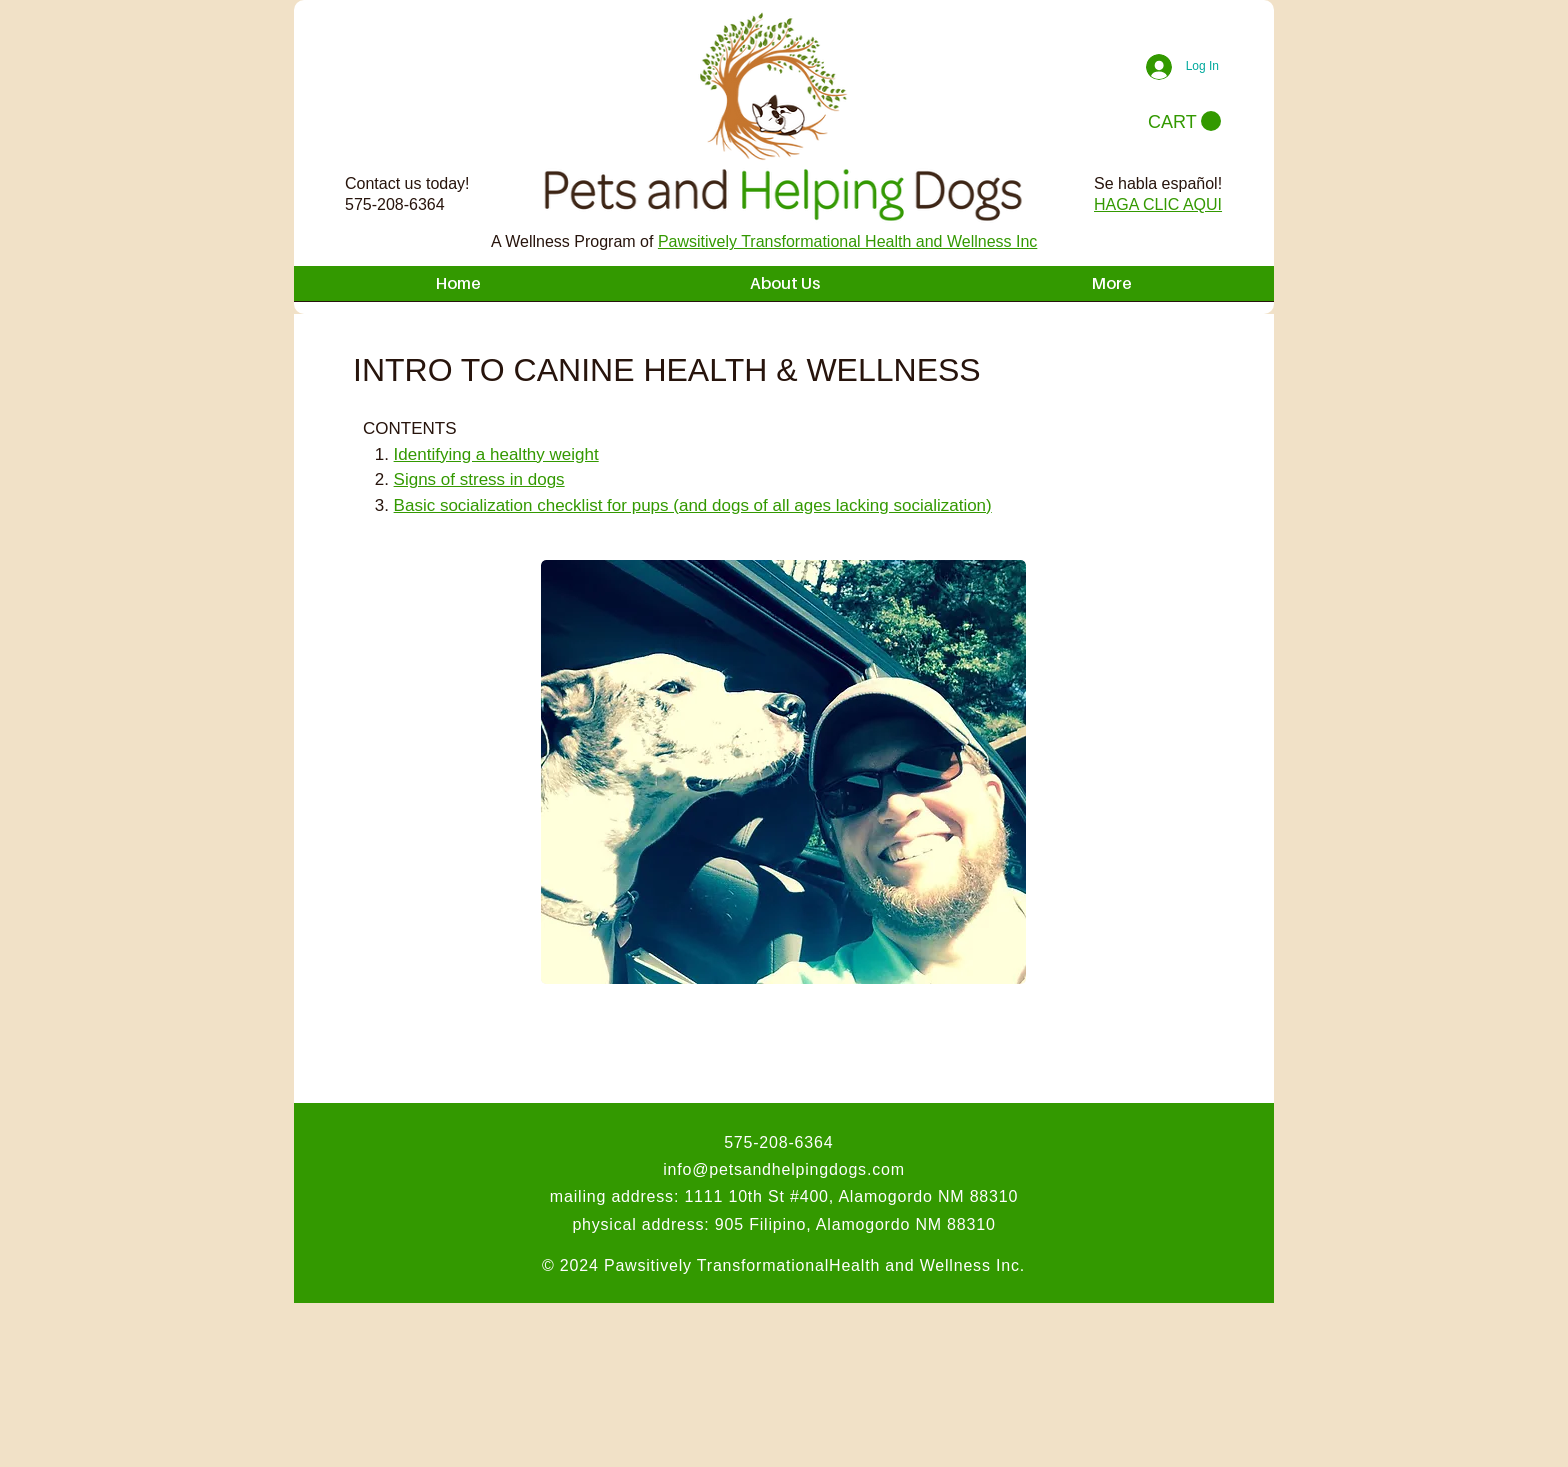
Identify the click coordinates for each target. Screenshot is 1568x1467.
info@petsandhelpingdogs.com (784, 1169)
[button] (1184, 121)
